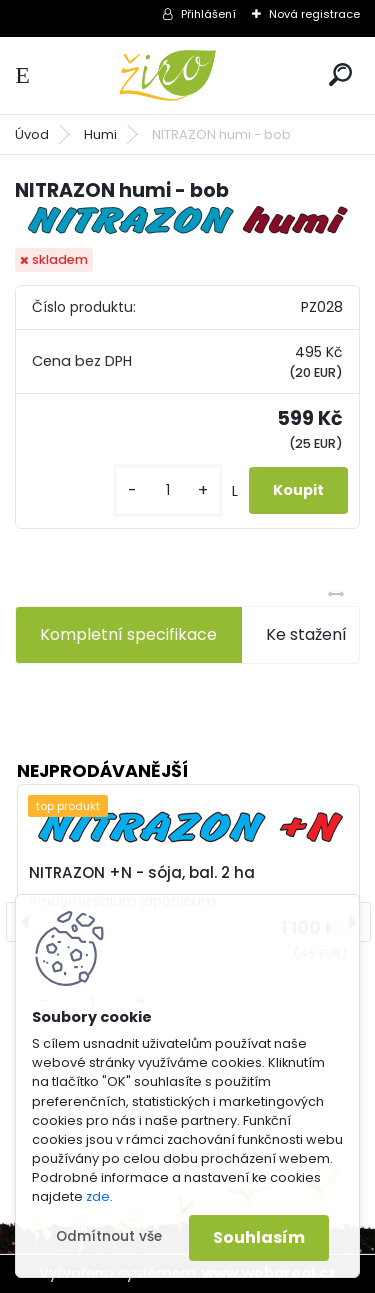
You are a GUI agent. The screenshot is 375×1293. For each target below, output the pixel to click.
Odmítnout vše (109, 1236)
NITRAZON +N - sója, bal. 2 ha (142, 872)
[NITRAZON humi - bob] (188, 220)
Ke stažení (306, 634)
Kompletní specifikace (128, 634)
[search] (340, 74)
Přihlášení (208, 14)
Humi (100, 134)
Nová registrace (314, 14)
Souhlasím (259, 1237)
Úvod (32, 134)
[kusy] (168, 490)
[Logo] (188, 75)
